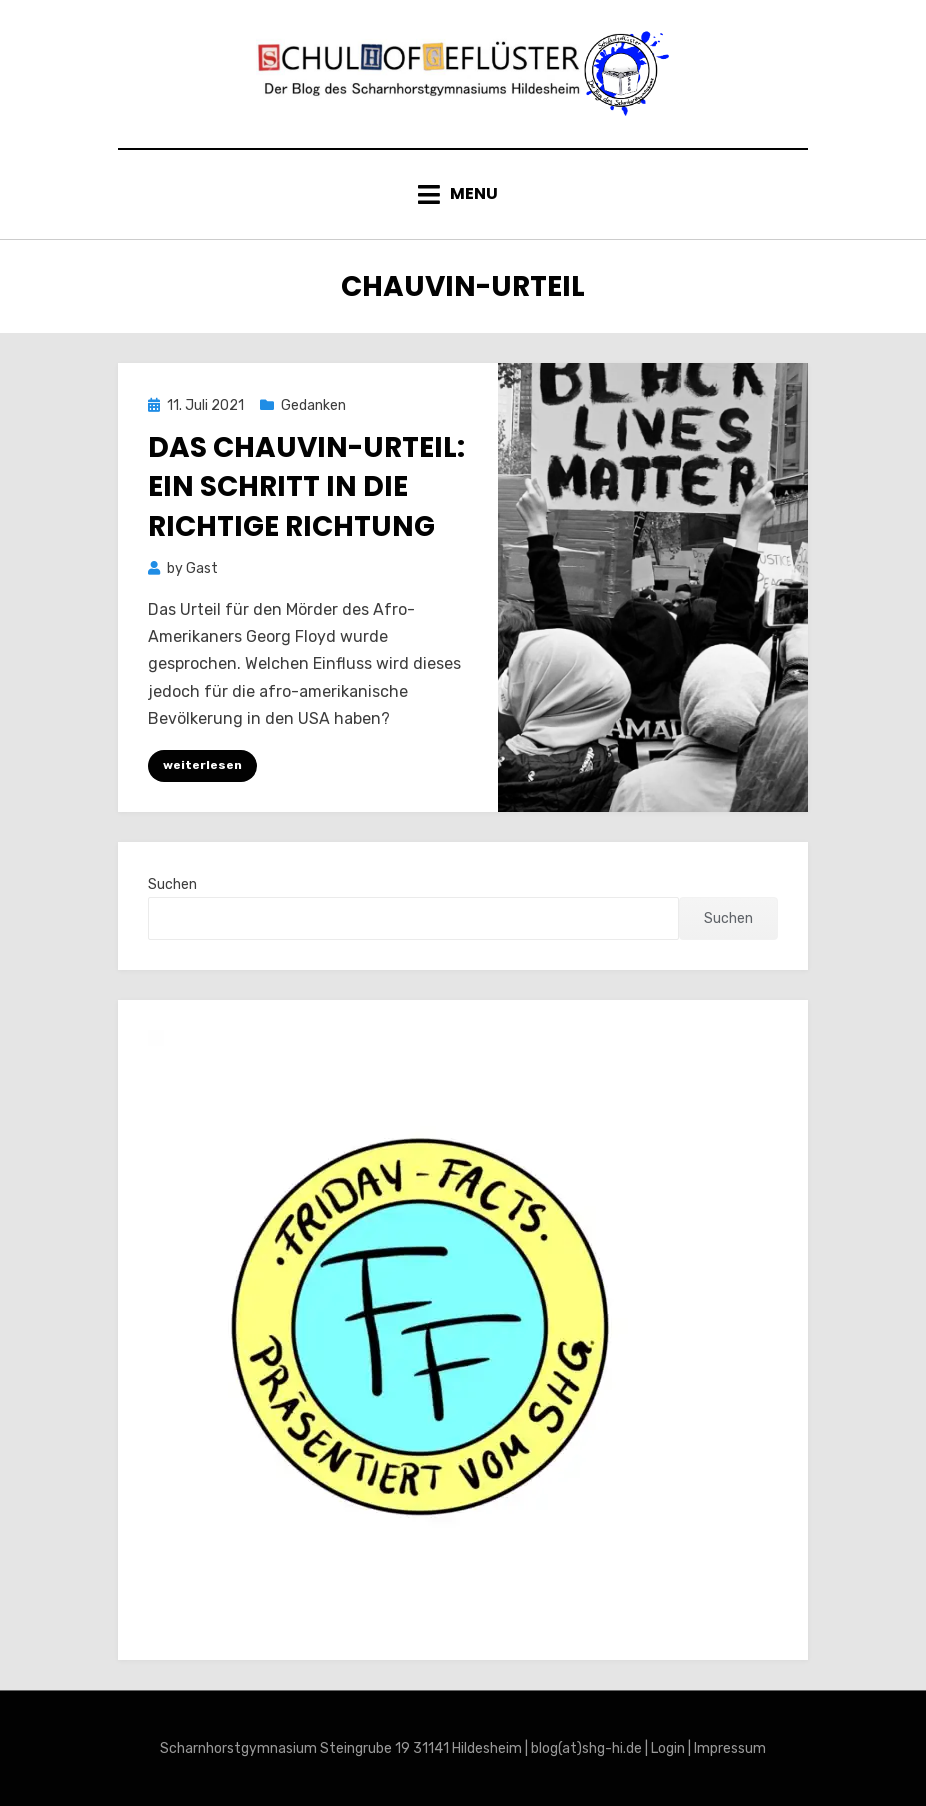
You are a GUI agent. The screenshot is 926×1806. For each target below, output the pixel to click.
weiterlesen (202, 765)
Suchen (172, 884)
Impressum (730, 1748)
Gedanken (313, 405)
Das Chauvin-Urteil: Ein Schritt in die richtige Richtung (306, 486)
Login (668, 1748)
